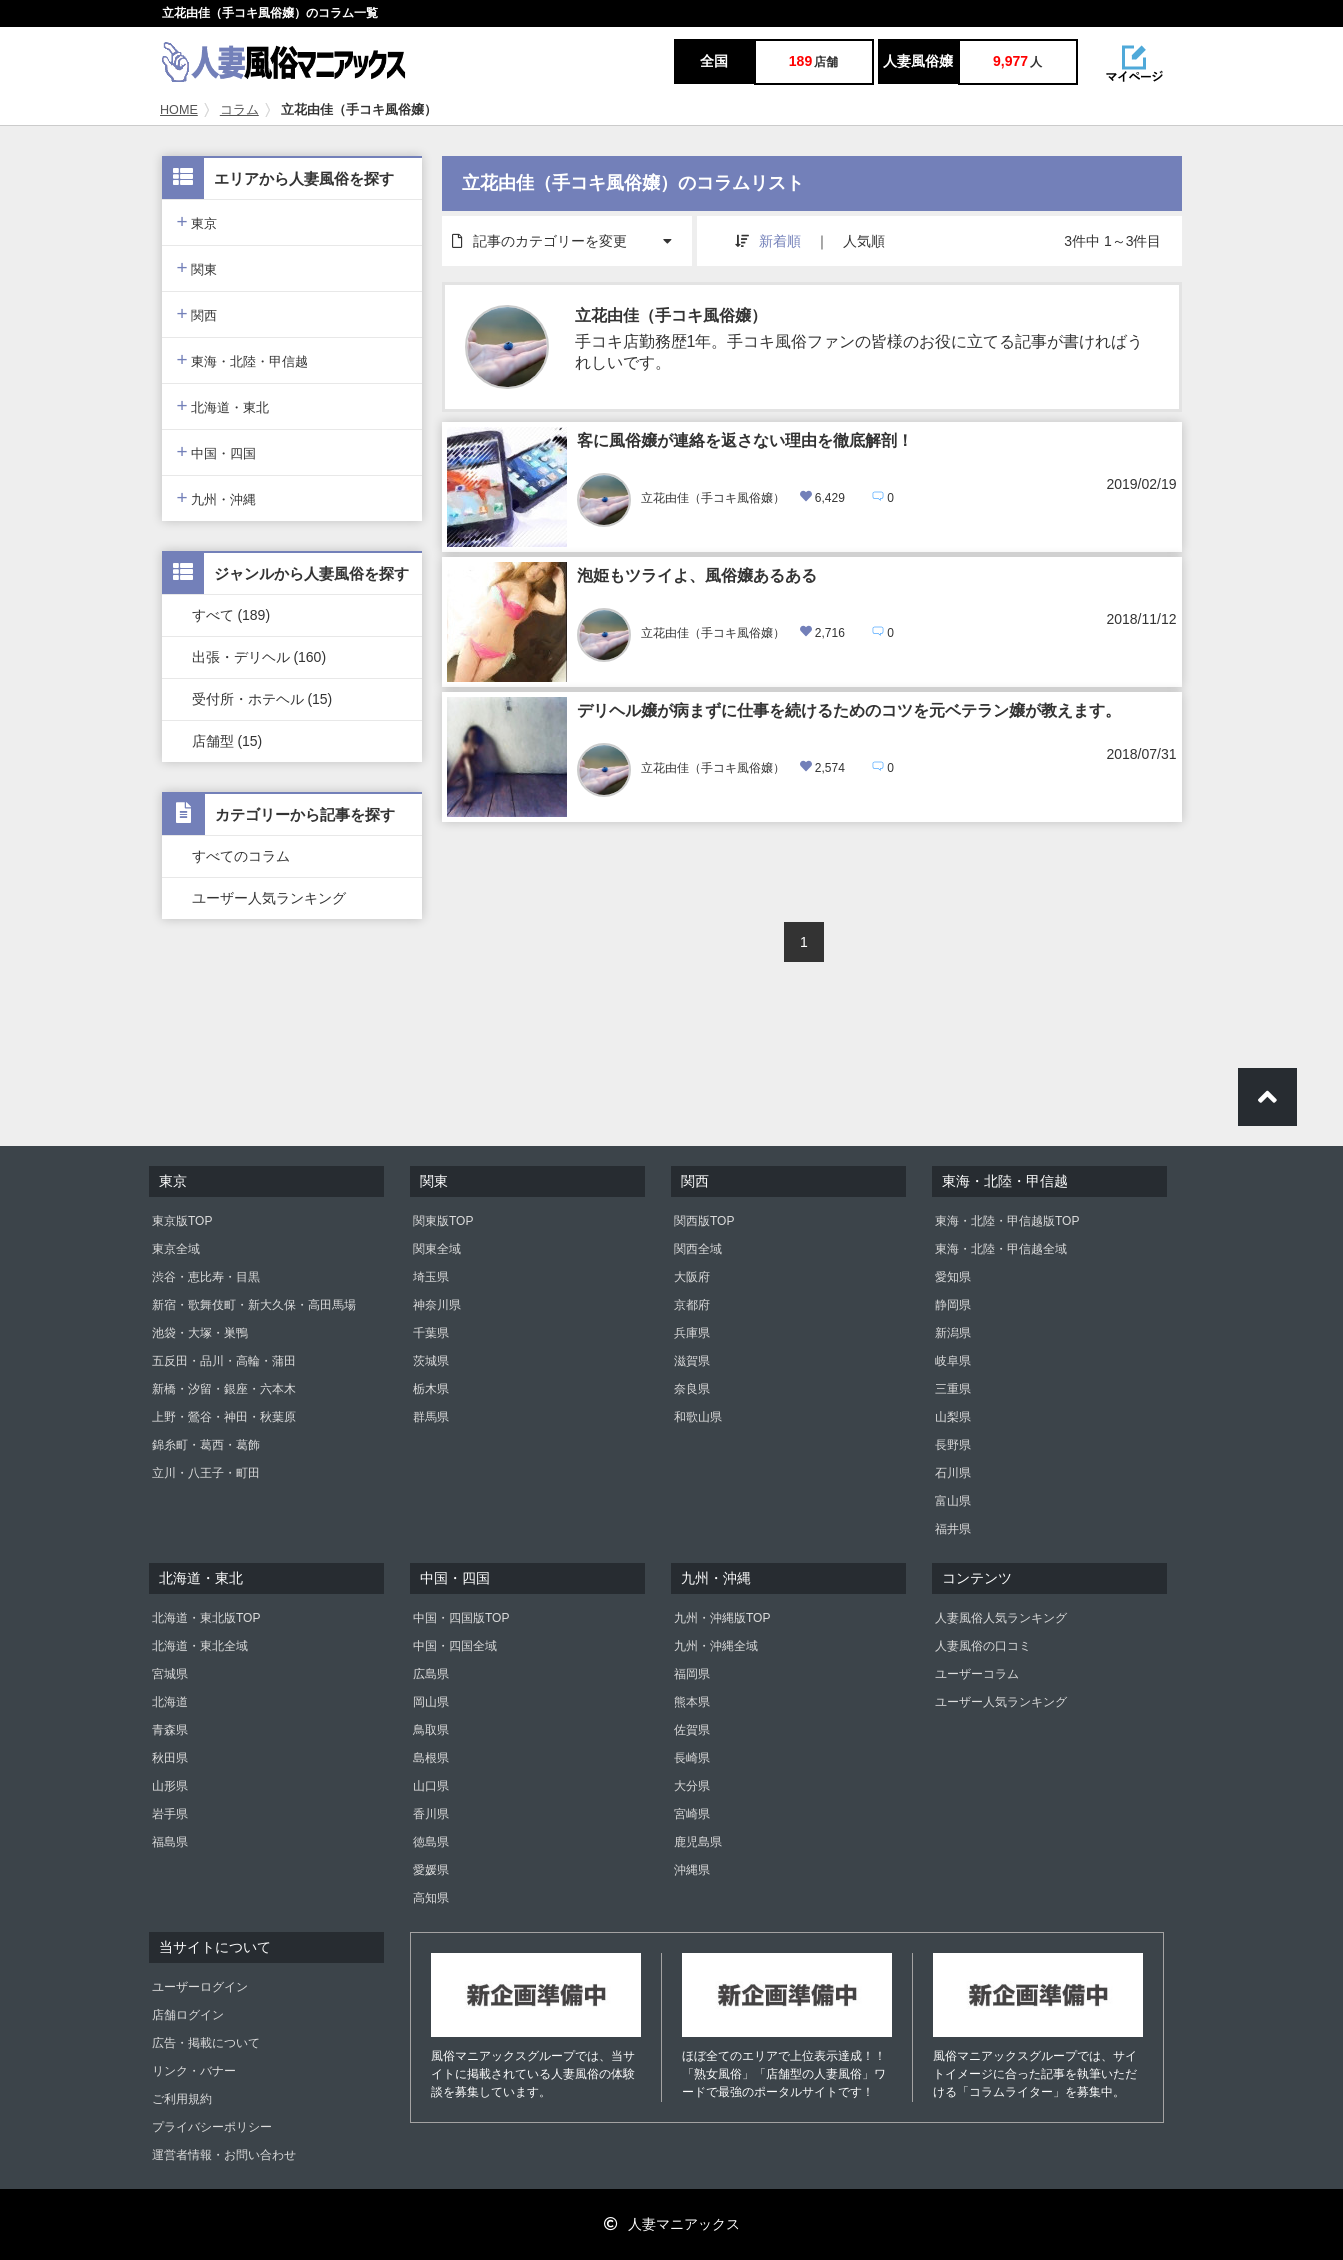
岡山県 (431, 1702)
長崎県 (692, 1758)
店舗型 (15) (227, 741)
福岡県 (692, 1674)
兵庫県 (692, 1333)
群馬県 (431, 1417)
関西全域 (698, 1249)
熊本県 (692, 1702)
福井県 (953, 1529)
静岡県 (953, 1305)
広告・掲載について (206, 2043)
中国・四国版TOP (461, 1618)
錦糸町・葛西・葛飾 (206, 1445)
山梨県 (953, 1417)
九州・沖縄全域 (716, 1646)
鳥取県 (431, 1730)
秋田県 (170, 1758)
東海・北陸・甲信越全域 (1001, 1249)
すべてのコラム (241, 856)
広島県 (431, 1674)
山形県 (170, 1786)
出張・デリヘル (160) (259, 657)
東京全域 (176, 1249)
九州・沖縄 (217, 497)
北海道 (170, 1702)
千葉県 (431, 1333)
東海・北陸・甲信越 (243, 359)
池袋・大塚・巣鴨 (200, 1333)
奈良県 (692, 1389)
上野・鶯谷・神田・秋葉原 (224, 1417)
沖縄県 (692, 1870)
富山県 (953, 1501)
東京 (197, 221)
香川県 (431, 1814)
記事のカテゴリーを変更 (572, 232)
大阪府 (692, 1277)
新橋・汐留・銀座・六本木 (224, 1389)
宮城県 (170, 1674)
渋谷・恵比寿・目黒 (206, 1277)
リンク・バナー (194, 2071)
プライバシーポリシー (212, 2127)
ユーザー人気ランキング (269, 898)
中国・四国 (217, 451)
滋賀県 (692, 1361)
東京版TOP (182, 1221)
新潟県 (953, 1333)
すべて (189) (231, 615)
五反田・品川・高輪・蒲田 (224, 1361)
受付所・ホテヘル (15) (262, 699)
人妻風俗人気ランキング (1001, 1618)
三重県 (953, 1389)
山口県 (431, 1786)
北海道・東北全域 (200, 1646)
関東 (197, 267)
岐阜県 (953, 1361)
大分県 (692, 1786)
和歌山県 (698, 1417)
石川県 (953, 1473)
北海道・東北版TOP (206, 1618)
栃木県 (431, 1389)
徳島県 (431, 1842)
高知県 (431, 1898)
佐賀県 (692, 1730)
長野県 (953, 1445)
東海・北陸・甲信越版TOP (1007, 1221)
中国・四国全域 (455, 1646)
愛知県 (953, 1277)
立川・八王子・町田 (206, 1473)
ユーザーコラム (977, 1674)
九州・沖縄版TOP (722, 1618)
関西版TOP (704, 1221)
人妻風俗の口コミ (983, 1646)
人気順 (864, 241)
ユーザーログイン (200, 1987)
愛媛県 (431, 1870)
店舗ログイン (188, 2015)
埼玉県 (431, 1277)
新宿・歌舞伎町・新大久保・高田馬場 (254, 1305)
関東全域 (437, 1249)
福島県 (170, 1842)
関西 (197, 313)
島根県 (431, 1758)
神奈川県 (437, 1305)
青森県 (170, 1730)
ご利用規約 (182, 2099)
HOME (179, 110)
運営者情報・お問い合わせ (224, 2155)
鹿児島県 (698, 1842)
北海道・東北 (223, 405)
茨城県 (431, 1361)
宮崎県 (692, 1814)
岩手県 (170, 1814)
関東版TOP (443, 1221)
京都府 (692, 1305)
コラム (239, 110)
